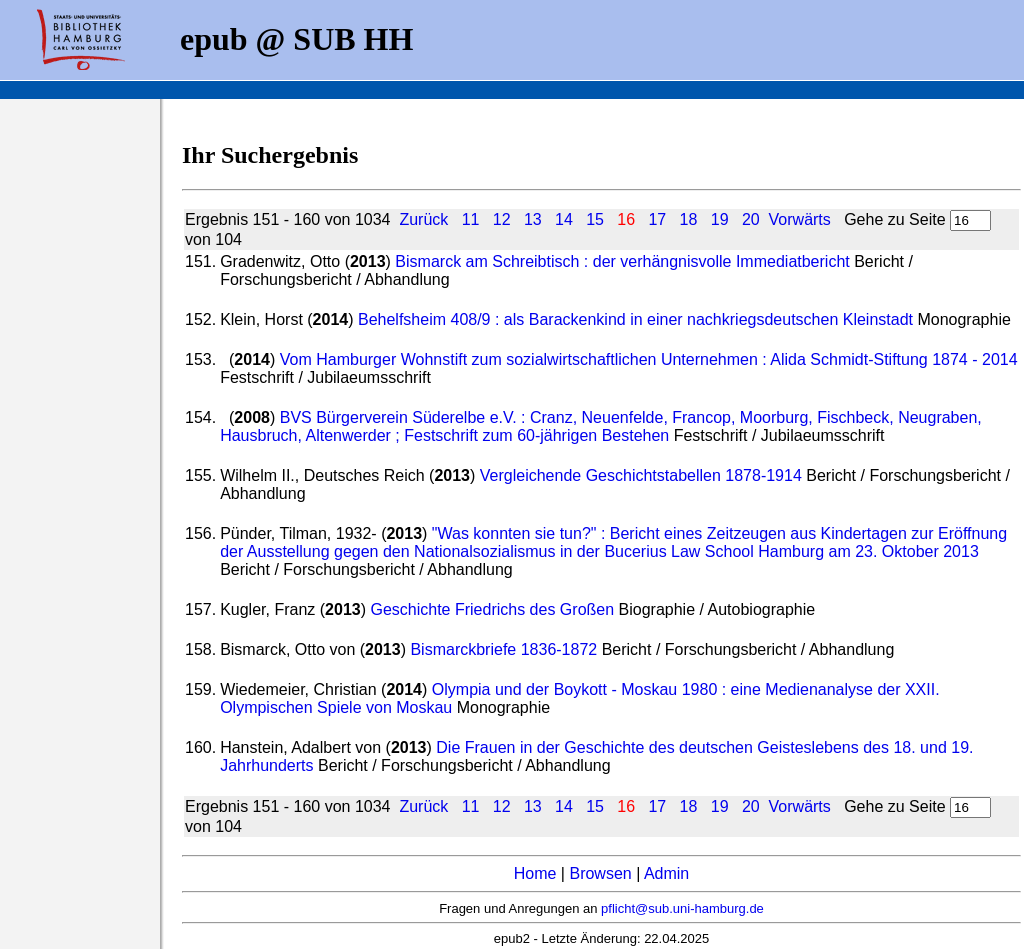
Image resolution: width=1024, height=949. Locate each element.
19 (720, 219)
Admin (666, 873)
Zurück (423, 219)
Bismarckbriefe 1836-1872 (505, 649)
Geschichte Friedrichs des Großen (492, 609)
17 (657, 219)
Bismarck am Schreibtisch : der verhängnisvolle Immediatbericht (622, 261)
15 (595, 219)
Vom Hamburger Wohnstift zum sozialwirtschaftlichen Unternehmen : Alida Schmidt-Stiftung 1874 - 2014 (649, 359)
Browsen (600, 873)
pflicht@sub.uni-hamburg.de (682, 908)
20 (751, 219)
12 (502, 219)
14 (564, 219)
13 (533, 219)
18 (689, 219)
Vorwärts (800, 219)
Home (535, 873)
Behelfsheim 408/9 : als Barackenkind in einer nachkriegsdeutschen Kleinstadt (635, 319)
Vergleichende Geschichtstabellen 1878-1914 (641, 475)
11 (471, 219)
